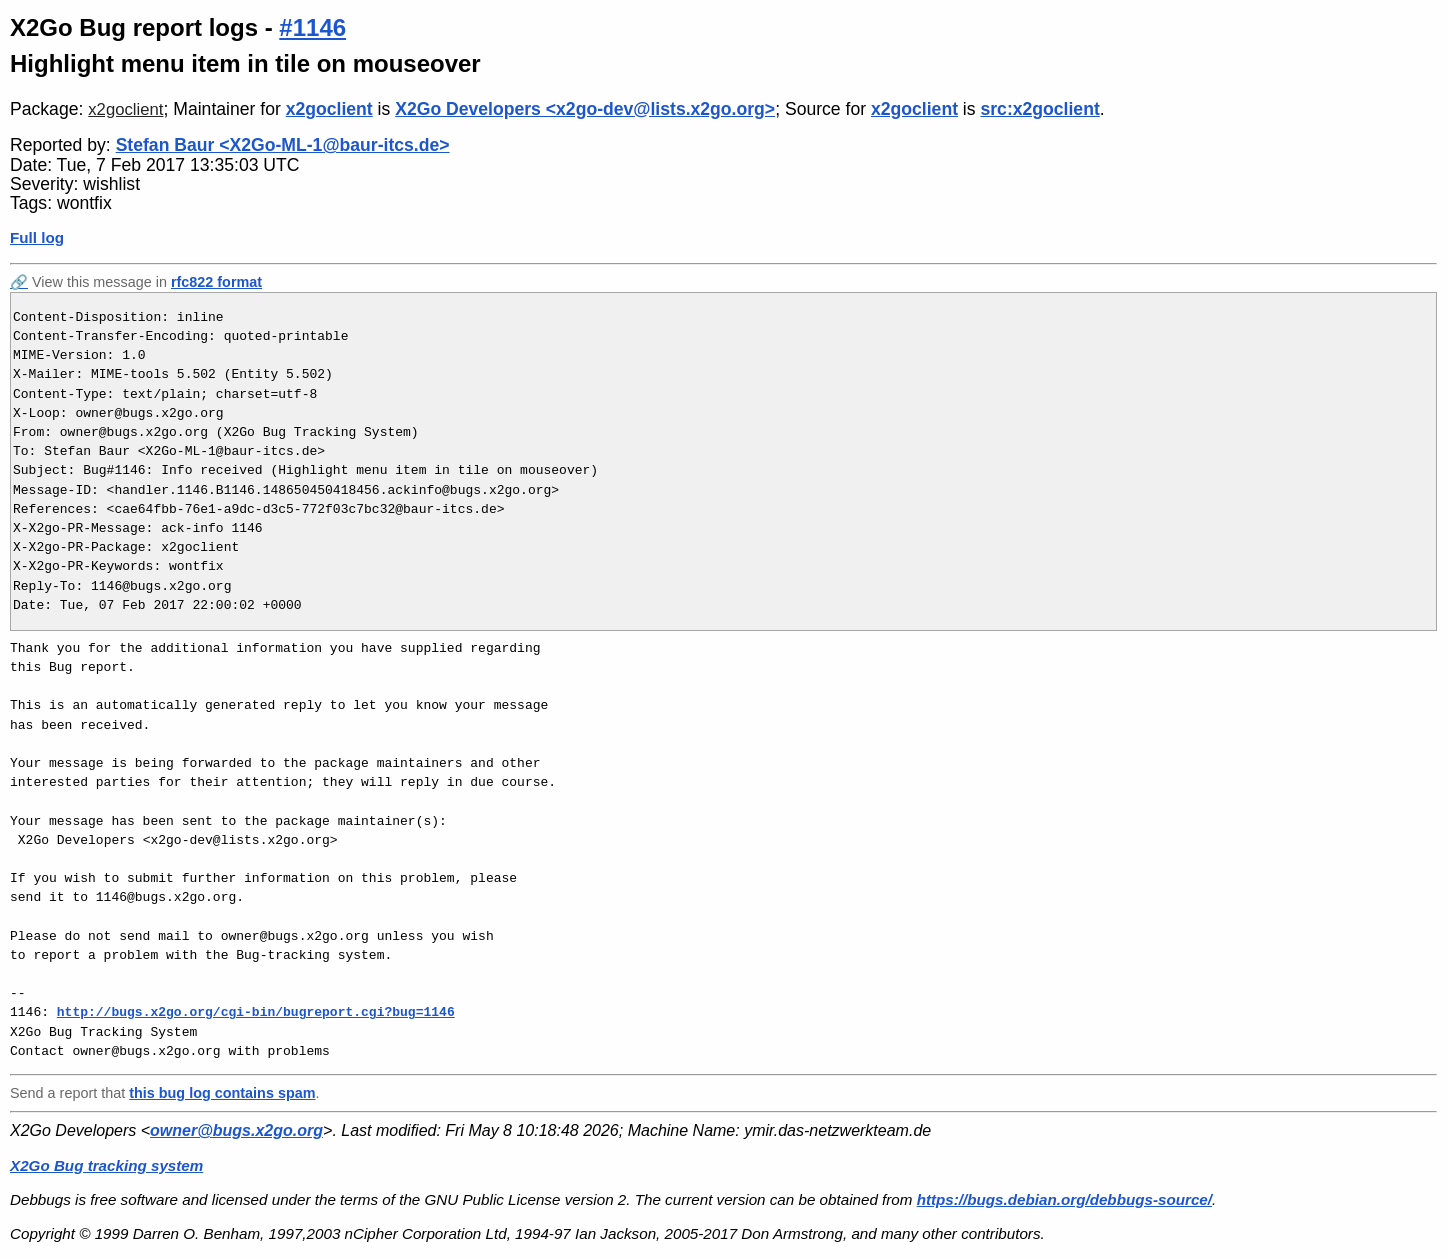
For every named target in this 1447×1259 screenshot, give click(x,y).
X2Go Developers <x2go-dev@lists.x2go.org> (585, 109)
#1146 (312, 27)
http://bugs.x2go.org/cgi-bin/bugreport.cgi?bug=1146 (256, 1012)
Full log (37, 237)
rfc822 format (216, 282)
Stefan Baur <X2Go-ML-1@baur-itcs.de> (283, 145)
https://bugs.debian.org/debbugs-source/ (1064, 1199)
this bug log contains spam (222, 1093)
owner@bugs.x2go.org (236, 1130)
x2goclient (125, 109)
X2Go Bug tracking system (106, 1165)
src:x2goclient (1039, 109)
